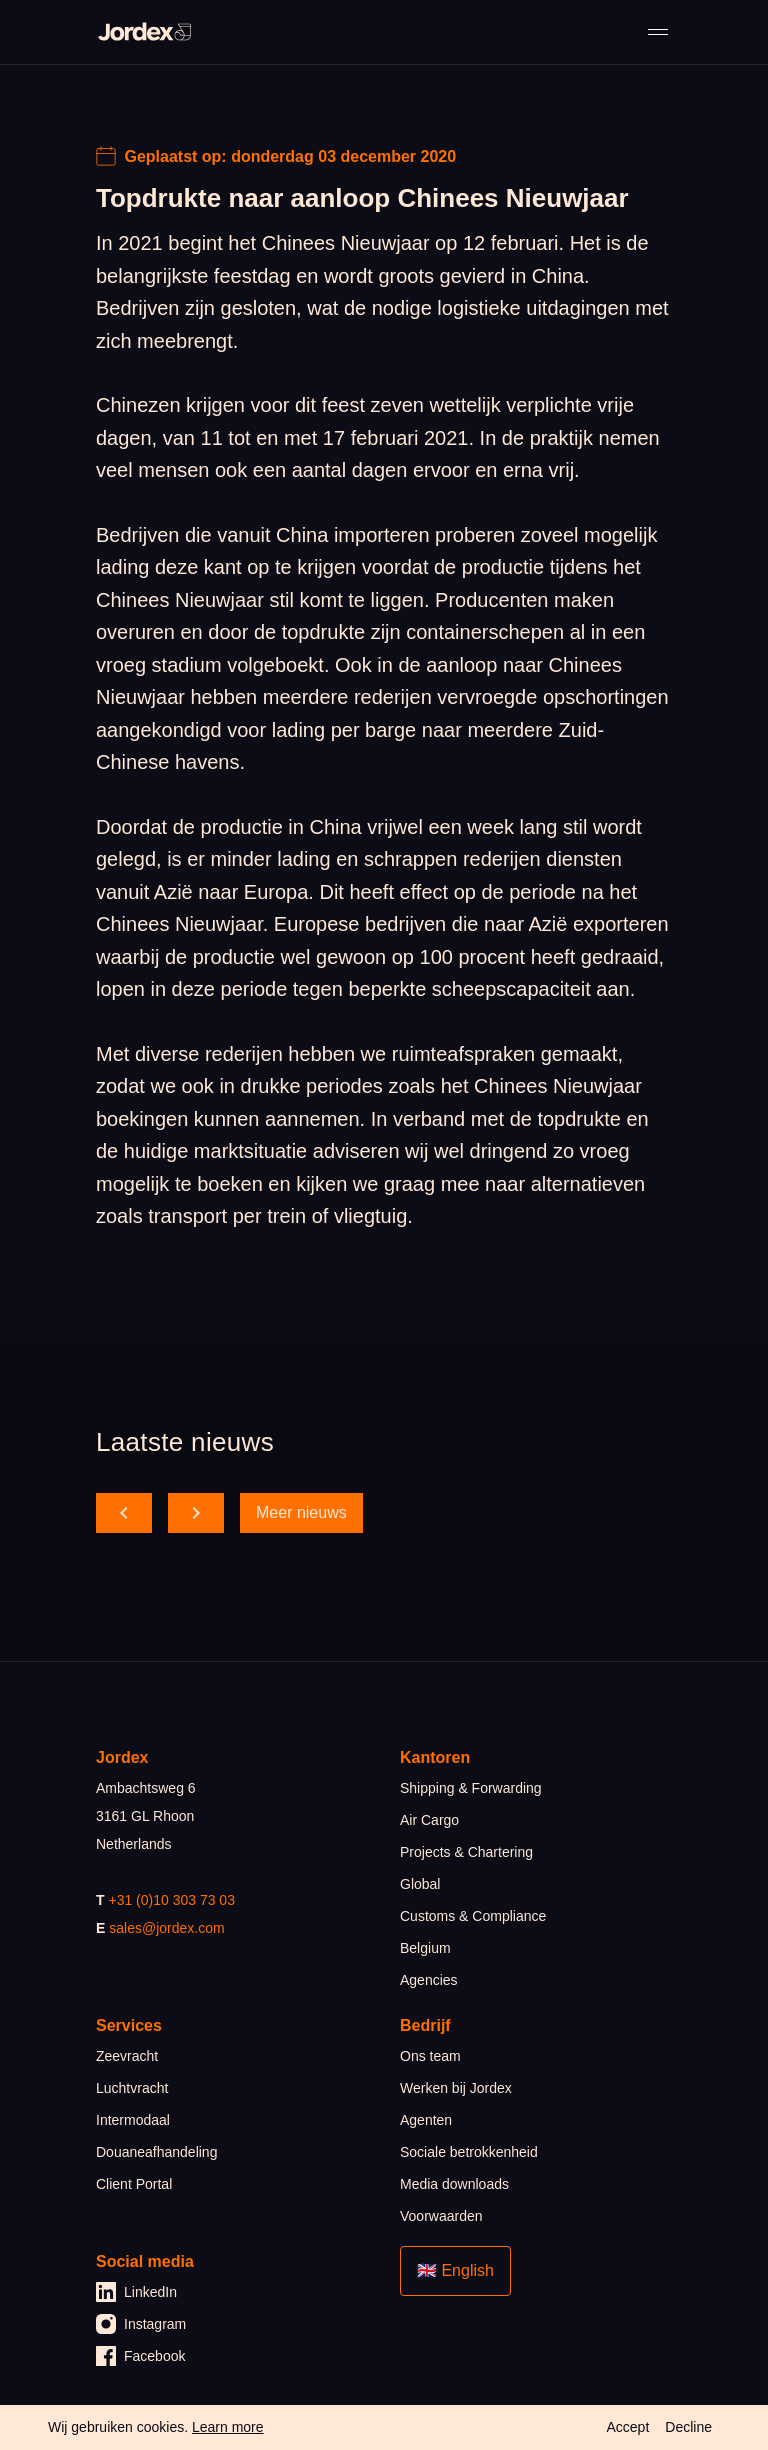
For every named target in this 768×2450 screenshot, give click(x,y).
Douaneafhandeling (156, 2152)
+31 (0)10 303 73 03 (171, 1900)
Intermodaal (133, 2120)
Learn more (228, 2427)
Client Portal (134, 2184)
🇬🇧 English (455, 2270)
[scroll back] (124, 1513)
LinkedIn (136, 2292)
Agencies (429, 1980)
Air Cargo (429, 1820)
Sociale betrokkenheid (469, 2152)
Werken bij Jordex (456, 2088)
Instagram (141, 2324)
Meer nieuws (301, 1512)
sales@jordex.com (166, 1928)
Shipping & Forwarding (471, 1788)
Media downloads (454, 2184)
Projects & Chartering (466, 1852)
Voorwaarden (441, 2216)
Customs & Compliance (473, 1916)
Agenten (426, 2120)
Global (420, 1884)
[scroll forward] (196, 1513)
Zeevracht (127, 2056)
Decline (688, 2427)
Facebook (140, 2356)
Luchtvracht (132, 2088)
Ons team (430, 2056)
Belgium (425, 1948)
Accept (627, 2427)
